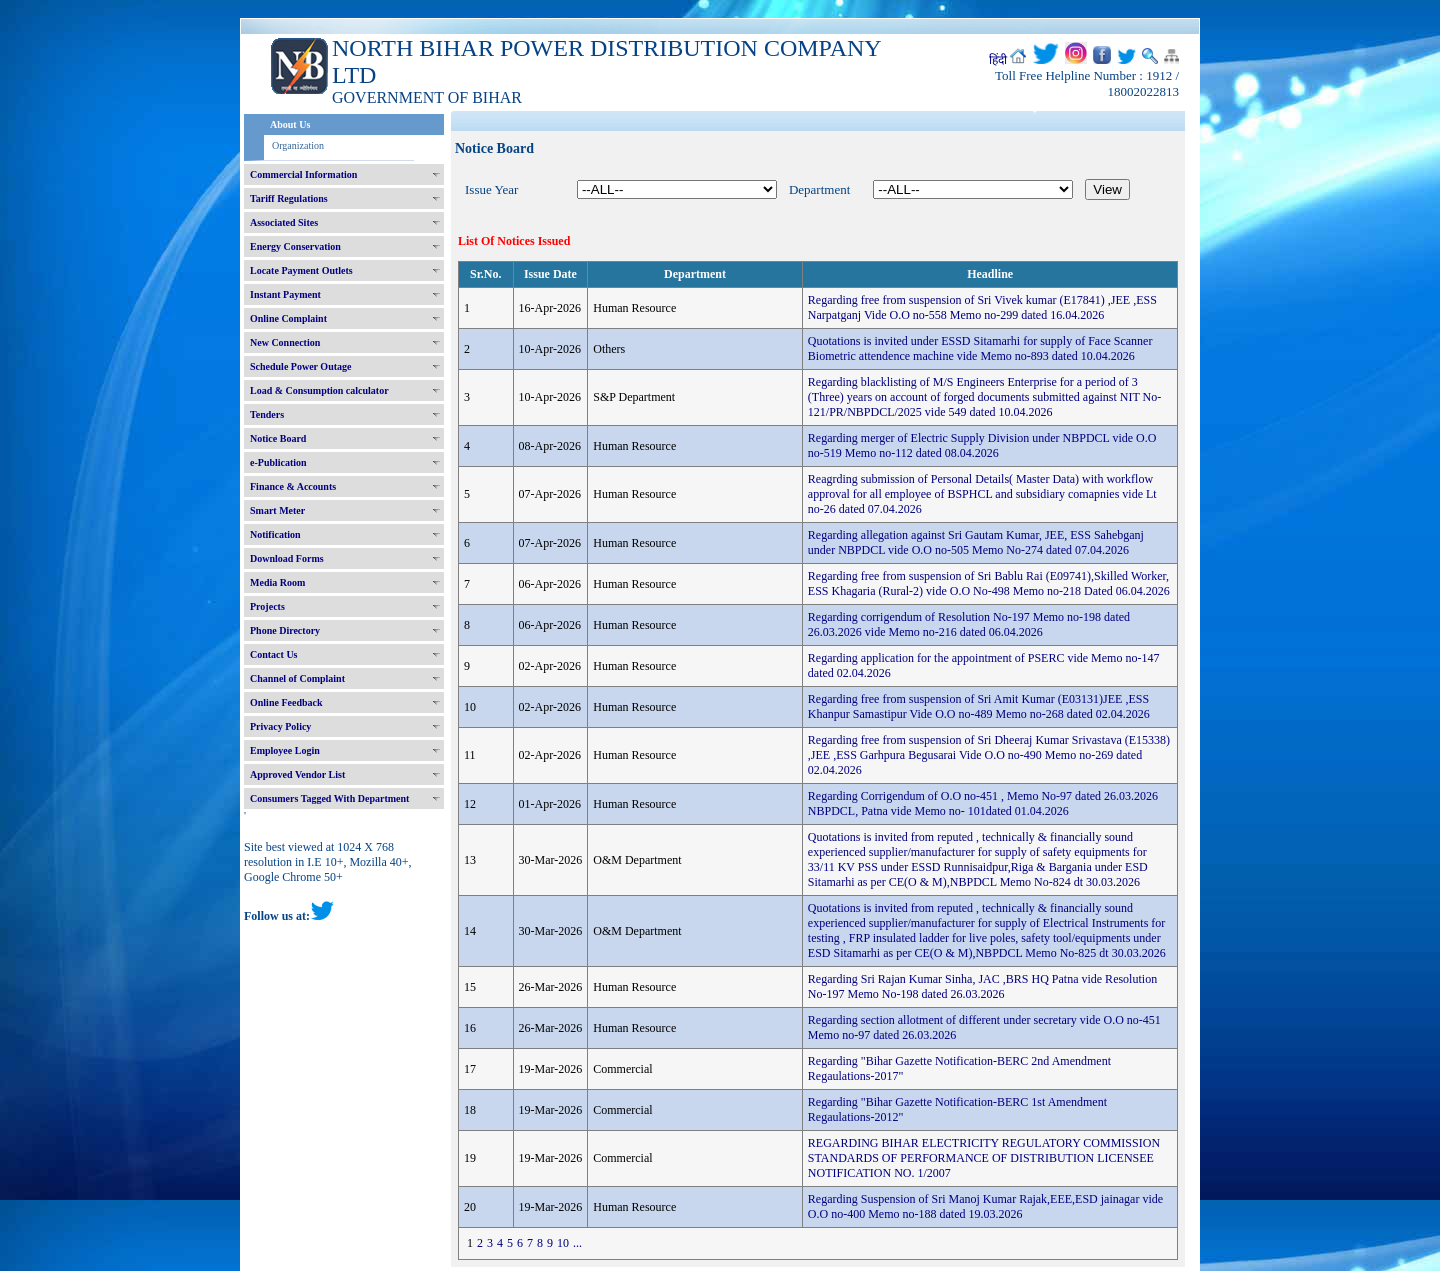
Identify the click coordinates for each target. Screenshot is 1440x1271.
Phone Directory (285, 630)
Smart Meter (277, 510)
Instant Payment (285, 294)
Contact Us (274, 654)
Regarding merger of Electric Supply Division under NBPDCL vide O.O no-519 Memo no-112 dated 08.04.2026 (982, 445)
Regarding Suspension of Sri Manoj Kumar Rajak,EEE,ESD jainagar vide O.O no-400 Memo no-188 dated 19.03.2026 (985, 1206)
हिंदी (998, 60)
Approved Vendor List (297, 774)
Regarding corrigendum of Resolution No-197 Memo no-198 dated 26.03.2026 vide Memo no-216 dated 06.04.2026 (969, 624)
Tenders (267, 414)
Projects (267, 606)
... (577, 1243)
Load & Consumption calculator (319, 390)
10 (563, 1243)
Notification (275, 534)
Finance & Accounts (293, 486)
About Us (290, 124)
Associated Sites (284, 222)
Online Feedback (286, 702)
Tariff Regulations (289, 198)
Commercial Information (303, 174)
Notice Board (278, 438)
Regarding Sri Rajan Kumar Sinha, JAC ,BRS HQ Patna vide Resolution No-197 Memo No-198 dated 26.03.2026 (982, 986)
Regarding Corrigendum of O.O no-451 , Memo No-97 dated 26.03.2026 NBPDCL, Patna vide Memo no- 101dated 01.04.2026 (983, 803)
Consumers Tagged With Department (329, 798)
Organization (298, 145)
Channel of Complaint (297, 678)
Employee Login (285, 750)
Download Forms (287, 558)
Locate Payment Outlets (301, 270)
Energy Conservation (295, 246)
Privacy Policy (280, 726)
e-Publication (278, 462)
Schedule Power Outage (300, 366)
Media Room (277, 582)
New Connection (285, 342)
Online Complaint (288, 318)
